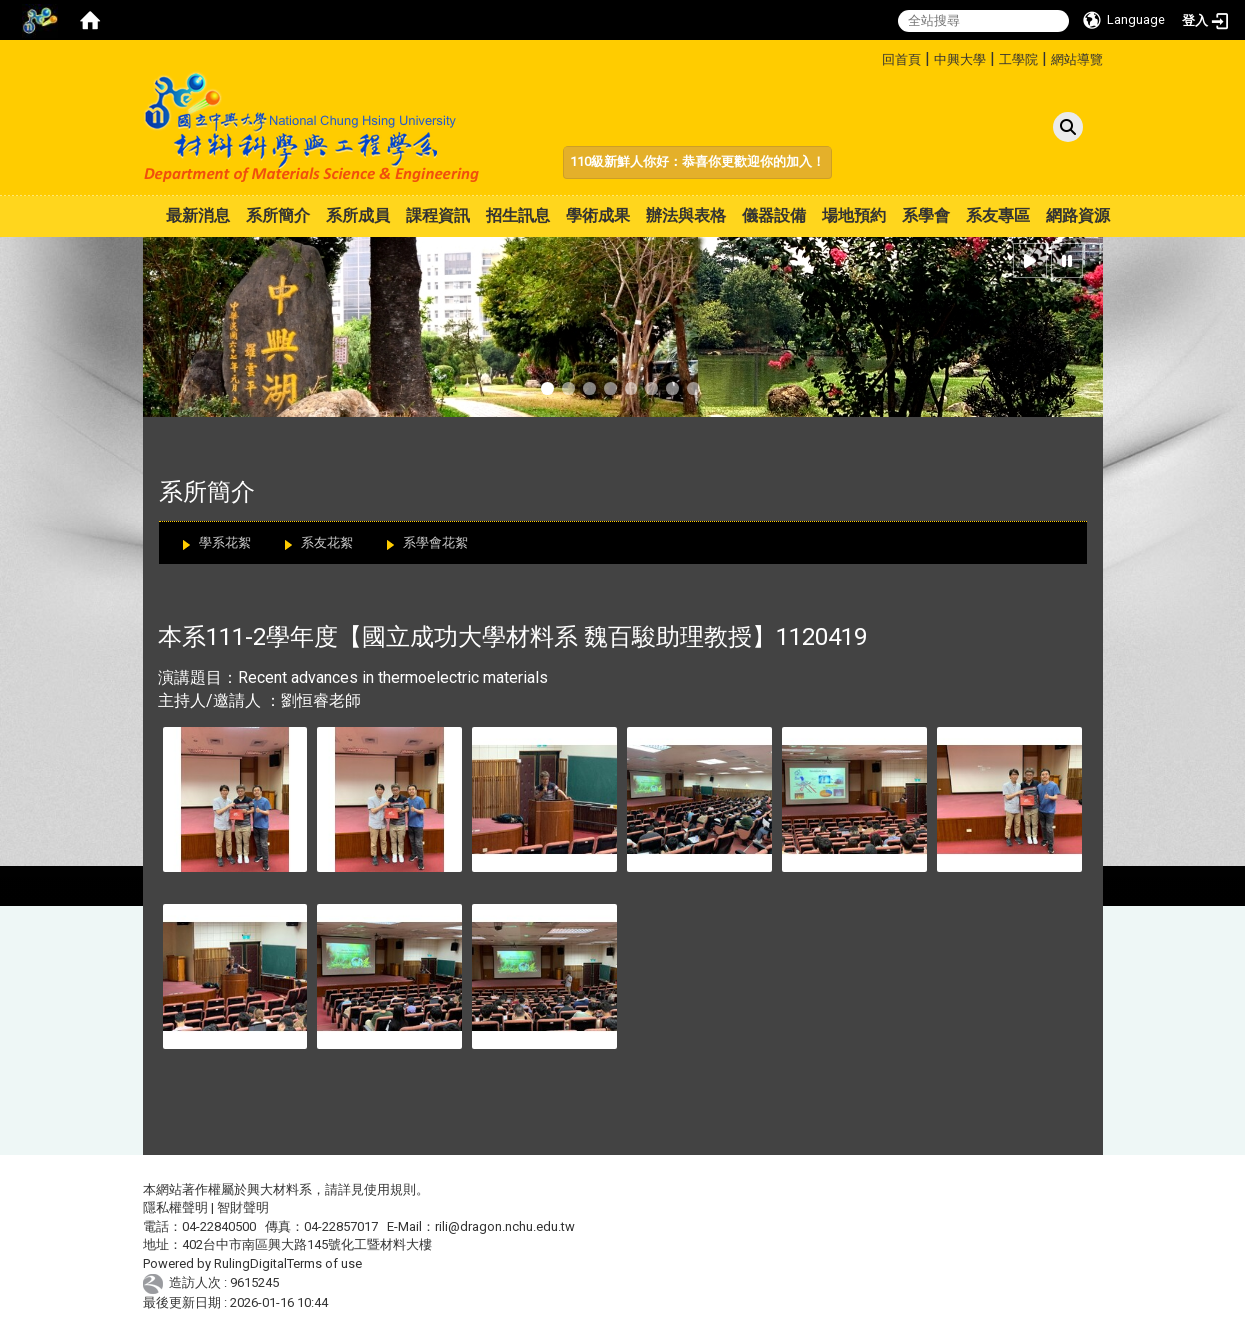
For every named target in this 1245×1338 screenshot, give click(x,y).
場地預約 (854, 215)
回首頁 (901, 59)
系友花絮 (327, 542)
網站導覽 (1077, 59)
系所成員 (358, 215)
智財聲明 (243, 1207)
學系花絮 (225, 542)
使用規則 (390, 1189)
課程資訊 (438, 215)
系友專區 (998, 215)
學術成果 (598, 215)
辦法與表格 (686, 215)
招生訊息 (518, 215)
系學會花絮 (435, 542)
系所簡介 (278, 215)
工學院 (1018, 59)
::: (874, 56)
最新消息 (198, 215)
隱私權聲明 (175, 1207)
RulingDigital (250, 1263)
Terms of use (324, 1263)
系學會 (926, 215)
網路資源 (1078, 215)
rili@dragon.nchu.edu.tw (505, 1226)
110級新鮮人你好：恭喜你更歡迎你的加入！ (697, 161)
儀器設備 (774, 215)
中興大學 (960, 59)
